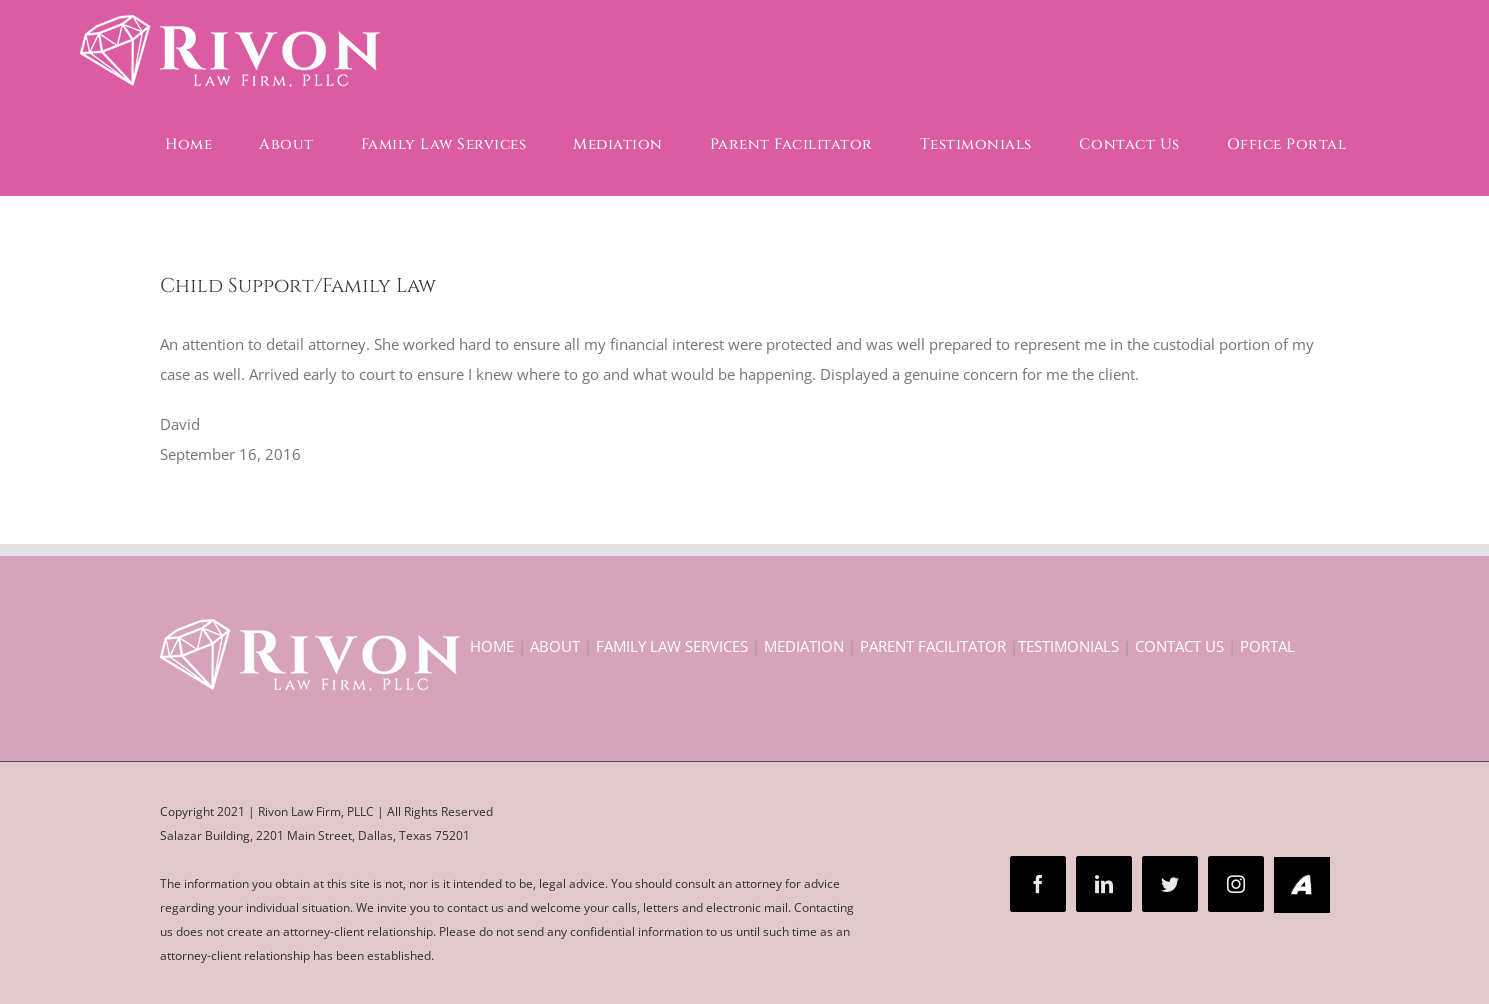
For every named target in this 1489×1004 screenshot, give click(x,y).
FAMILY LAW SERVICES (672, 646)
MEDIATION (804, 646)
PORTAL (1267, 646)
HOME (492, 646)
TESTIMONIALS (1068, 646)
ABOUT (555, 646)
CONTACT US (1179, 646)
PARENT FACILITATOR (933, 646)
